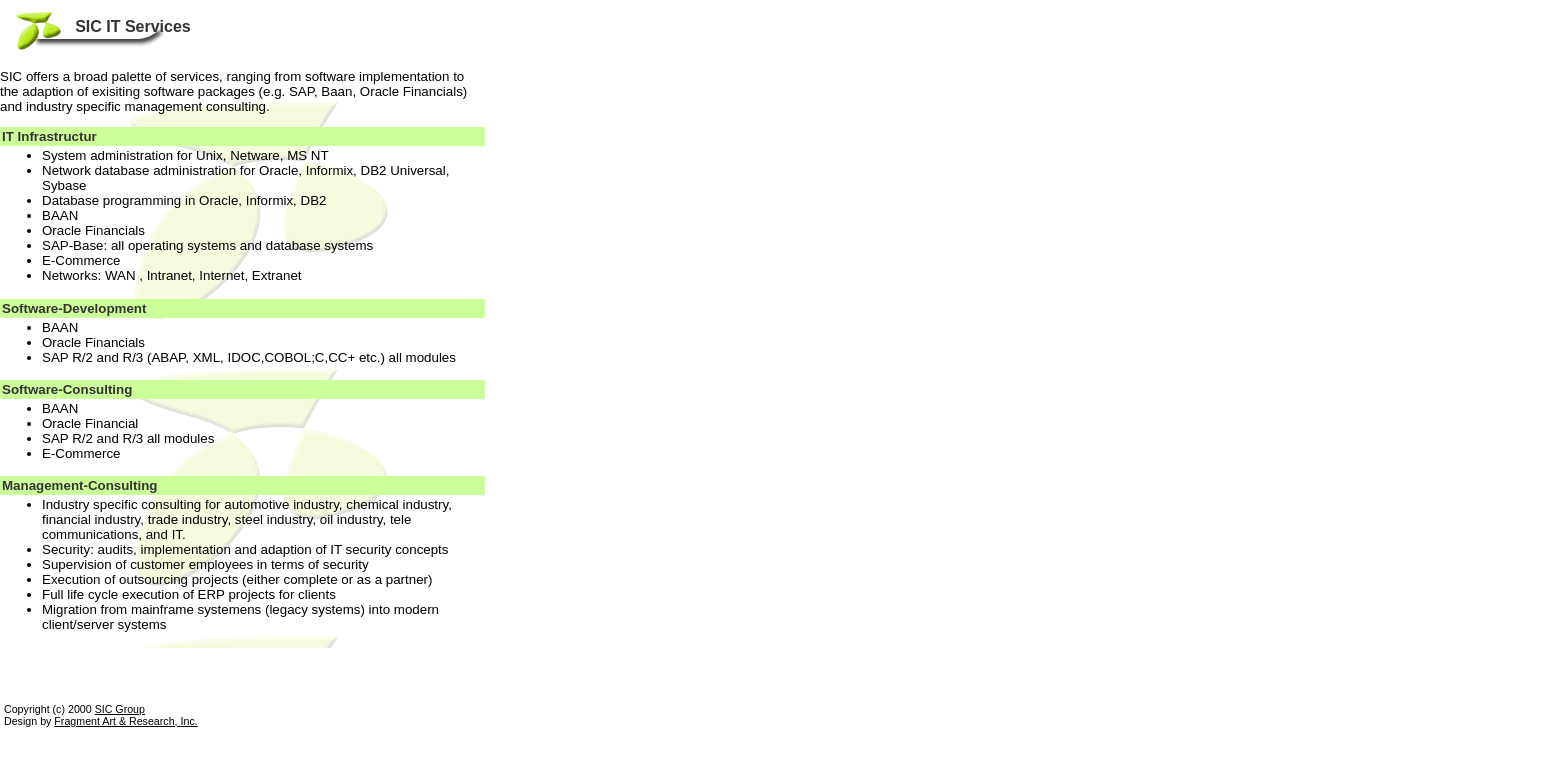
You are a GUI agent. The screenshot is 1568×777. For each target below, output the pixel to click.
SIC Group (120, 709)
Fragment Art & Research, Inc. (125, 721)
